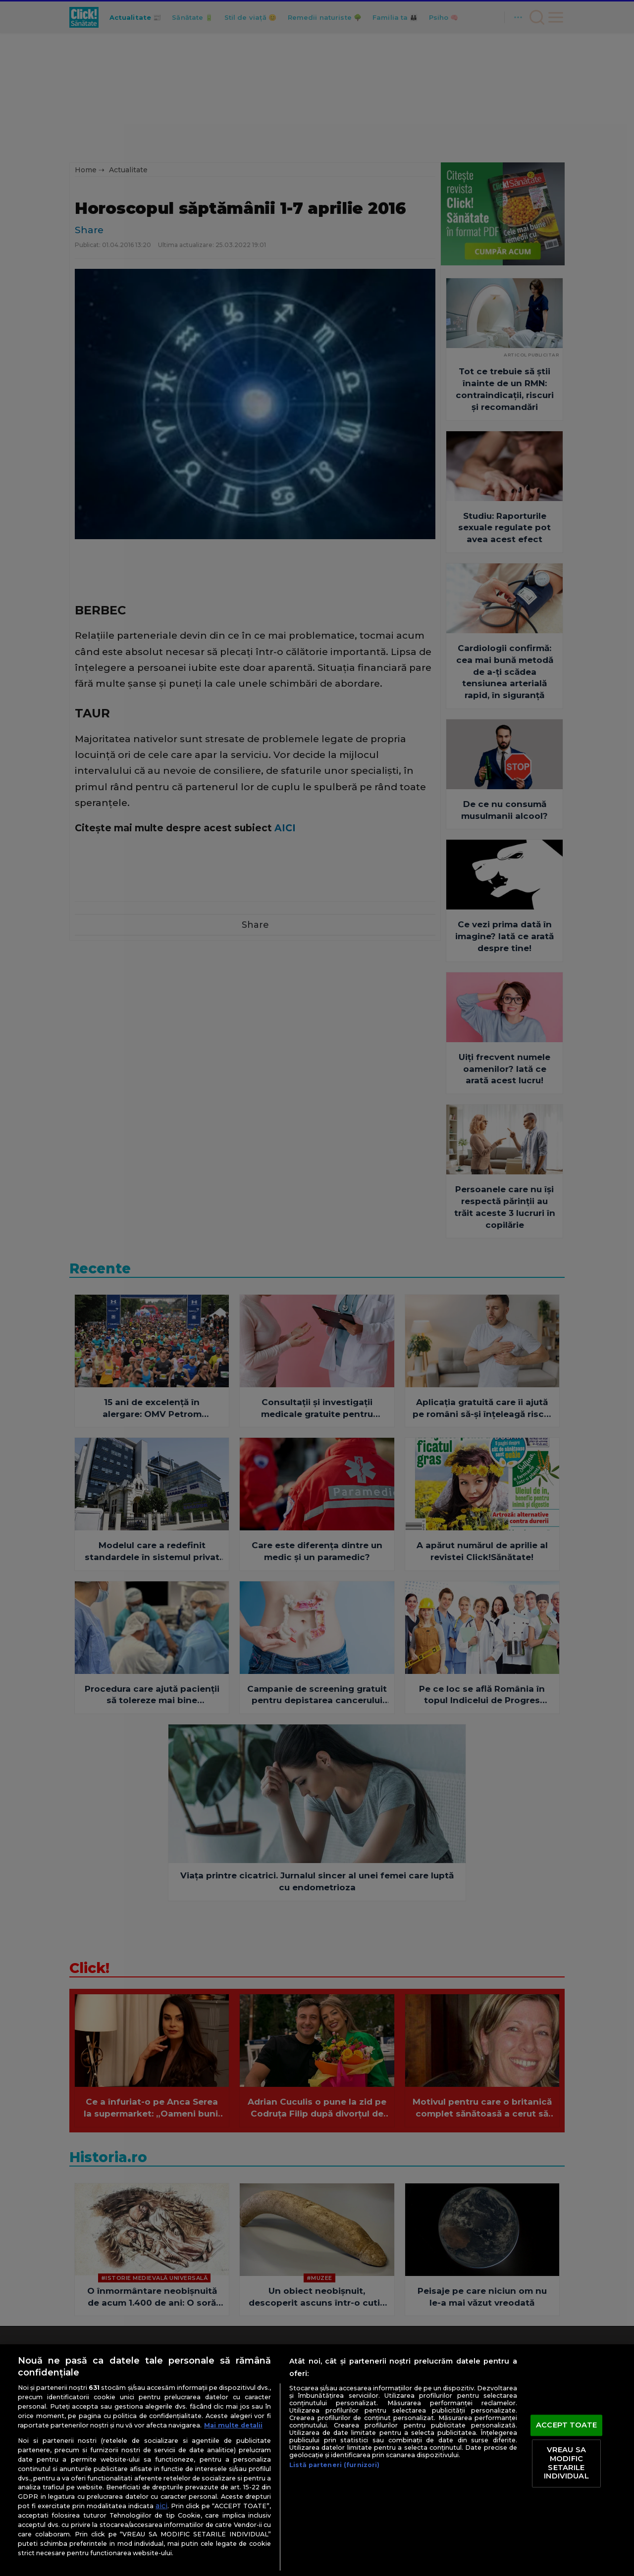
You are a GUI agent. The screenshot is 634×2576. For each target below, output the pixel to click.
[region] (317, 2460)
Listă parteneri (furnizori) (334, 2465)
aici (161, 2506)
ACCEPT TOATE (566, 2425)
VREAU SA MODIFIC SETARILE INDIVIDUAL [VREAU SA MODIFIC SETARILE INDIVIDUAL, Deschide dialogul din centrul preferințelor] (566, 2463)
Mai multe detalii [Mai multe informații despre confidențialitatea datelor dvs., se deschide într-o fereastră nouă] (233, 2425)
